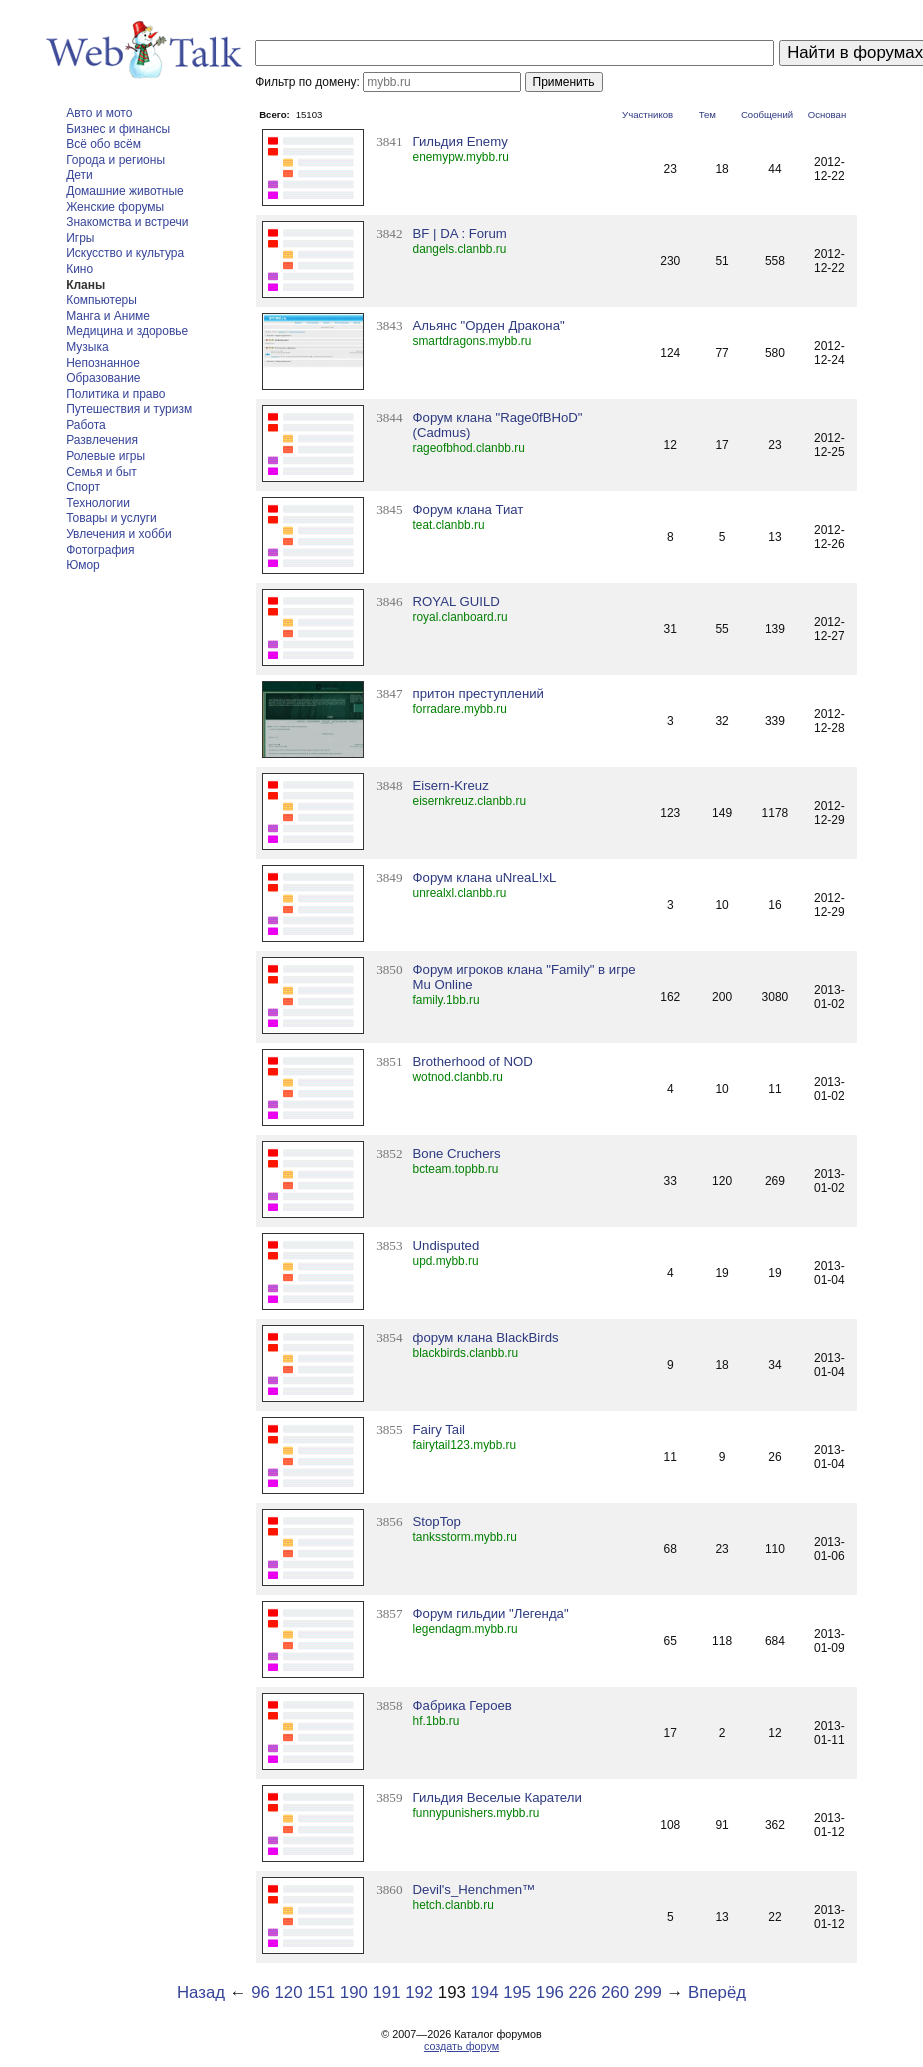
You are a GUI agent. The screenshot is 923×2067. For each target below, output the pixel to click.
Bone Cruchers (457, 1153)
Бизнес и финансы (118, 129)
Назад (201, 1992)
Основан (827, 114)
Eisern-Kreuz (451, 785)
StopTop (437, 1521)
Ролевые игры (105, 456)
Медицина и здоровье (127, 331)
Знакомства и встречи (127, 222)
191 (387, 1992)
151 (321, 1992)
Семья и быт (101, 472)
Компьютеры (101, 300)
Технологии (98, 503)
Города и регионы (115, 160)
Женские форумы (115, 207)
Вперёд (717, 1992)
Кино (79, 269)
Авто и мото (99, 113)
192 (419, 1992)
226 (583, 1992)
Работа (86, 425)
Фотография (100, 550)
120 (288, 1992)
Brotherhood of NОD (473, 1061)
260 (615, 1992)
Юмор (83, 565)
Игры (80, 238)
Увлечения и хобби (118, 534)
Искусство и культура (125, 253)
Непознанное (103, 363)
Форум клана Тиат (468, 509)
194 (485, 1992)
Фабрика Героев (462, 1705)
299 (648, 1992)
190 (354, 1992)
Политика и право (115, 394)
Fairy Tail (439, 1429)
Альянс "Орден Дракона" (489, 325)
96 (260, 1992)
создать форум (461, 2046)
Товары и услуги (111, 518)
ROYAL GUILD (456, 601)
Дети (79, 175)
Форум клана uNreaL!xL (485, 877)
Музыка (87, 347)
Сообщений (767, 114)
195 (517, 1992)
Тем (707, 114)
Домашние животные (125, 191)
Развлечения (102, 440)
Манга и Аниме (108, 316)
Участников (647, 114)
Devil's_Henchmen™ (474, 1889)
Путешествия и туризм (129, 409)
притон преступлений (478, 693)
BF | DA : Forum (460, 233)
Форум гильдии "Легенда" (491, 1613)
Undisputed (446, 1245)
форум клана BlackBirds (486, 1337)
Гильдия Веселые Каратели (497, 1797)
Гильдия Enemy (460, 141)
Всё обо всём (103, 144)
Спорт (83, 487)
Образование (103, 378)
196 (550, 1992)
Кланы (85, 285)
